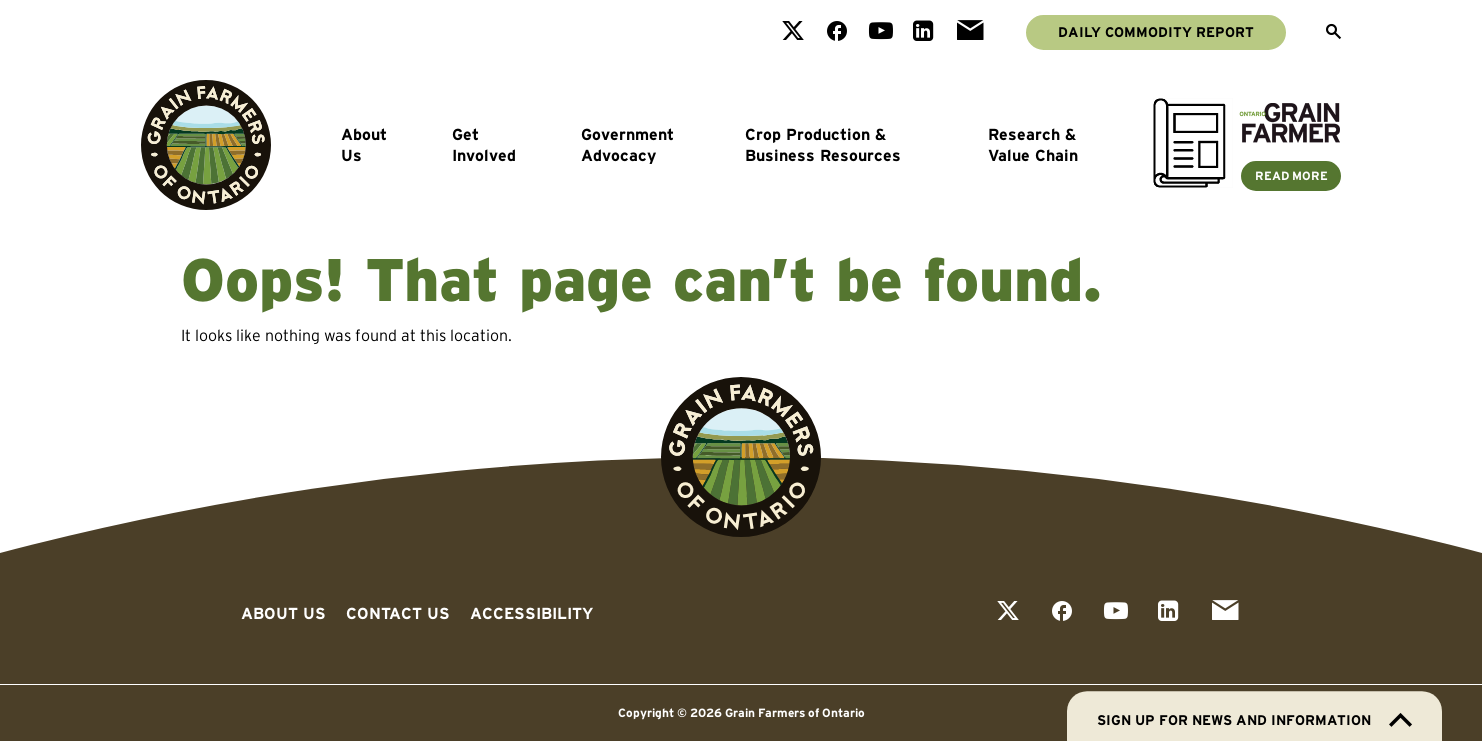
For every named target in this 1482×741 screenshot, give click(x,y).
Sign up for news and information (1254, 720)
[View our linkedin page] (923, 32)
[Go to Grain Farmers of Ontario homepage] (206, 145)
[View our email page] (970, 32)
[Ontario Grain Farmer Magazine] (1247, 182)
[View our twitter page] (793, 32)
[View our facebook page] (837, 32)
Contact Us (398, 613)
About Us (364, 145)
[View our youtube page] (881, 32)
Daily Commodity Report (1156, 32)
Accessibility (531, 613)
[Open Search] (1333, 33)
